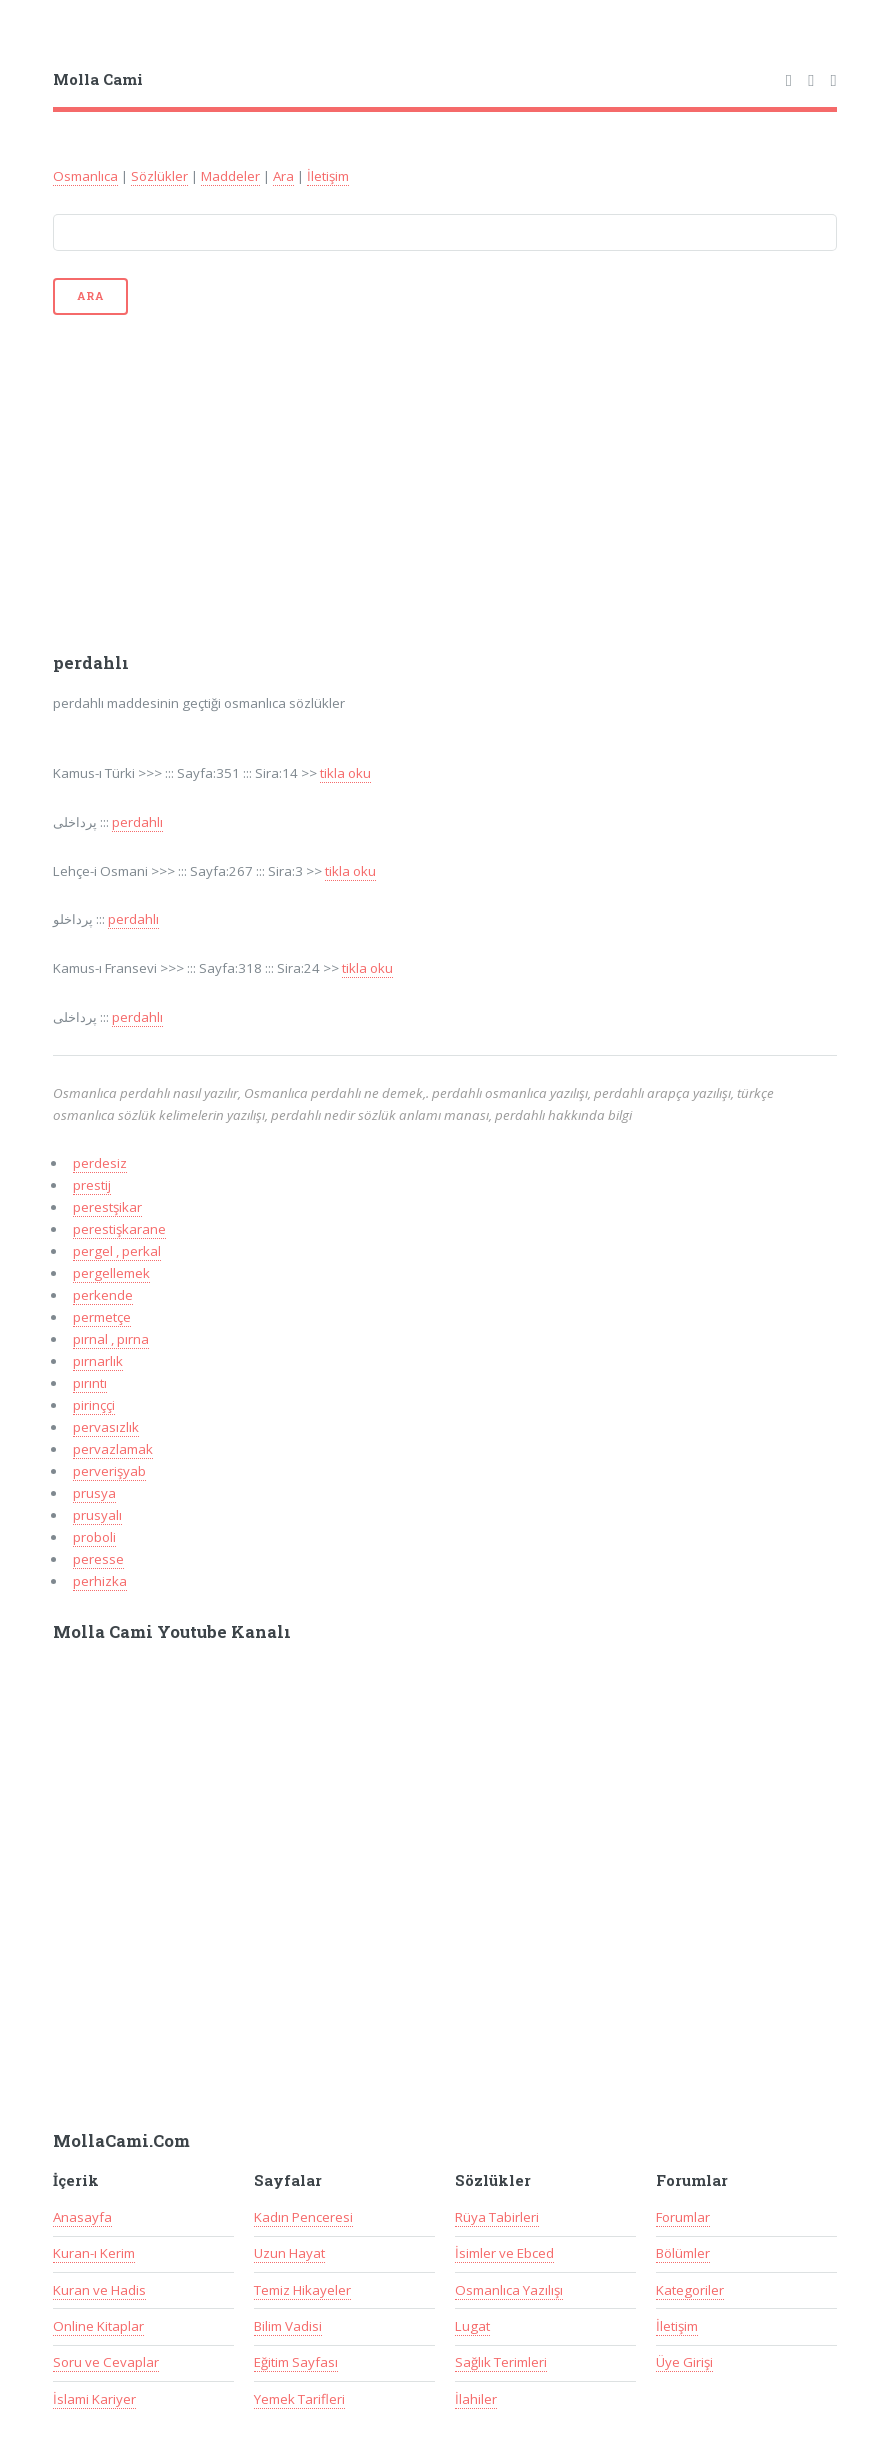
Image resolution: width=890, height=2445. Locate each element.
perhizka (100, 1581)
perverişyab (109, 1471)
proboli (94, 1537)
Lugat (472, 2326)
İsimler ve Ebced (504, 2253)
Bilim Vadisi (288, 2326)
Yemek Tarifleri (299, 2399)
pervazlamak (113, 1449)
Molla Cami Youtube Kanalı (172, 1632)
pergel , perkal (117, 1251)
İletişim (328, 176)
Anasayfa (82, 2217)
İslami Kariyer (94, 2399)
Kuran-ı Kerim (94, 2253)
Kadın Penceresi (303, 2217)
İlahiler (476, 2399)
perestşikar (107, 1207)
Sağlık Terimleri (501, 2362)
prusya (94, 1493)
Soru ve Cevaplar (106, 2362)
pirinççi (94, 1405)
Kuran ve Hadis (99, 2290)
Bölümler (683, 2253)
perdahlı (137, 822)
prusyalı (97, 1515)
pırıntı (90, 1383)
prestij (92, 1185)
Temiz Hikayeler (302, 2290)
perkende (103, 1295)
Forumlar (683, 2217)
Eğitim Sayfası (296, 2362)
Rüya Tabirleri (497, 2217)
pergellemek (111, 1273)
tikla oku (345, 773)
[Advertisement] (445, 482)
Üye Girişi (684, 2362)
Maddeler (230, 176)
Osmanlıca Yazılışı (509, 2290)
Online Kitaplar (98, 2326)
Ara (283, 176)
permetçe (102, 1317)
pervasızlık (106, 1427)
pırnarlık (98, 1361)
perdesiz (100, 1163)
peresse (98, 1559)
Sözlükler (159, 176)
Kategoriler (690, 2290)
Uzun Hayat (289, 2253)
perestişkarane (119, 1229)
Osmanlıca (85, 176)
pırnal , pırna (111, 1339)
